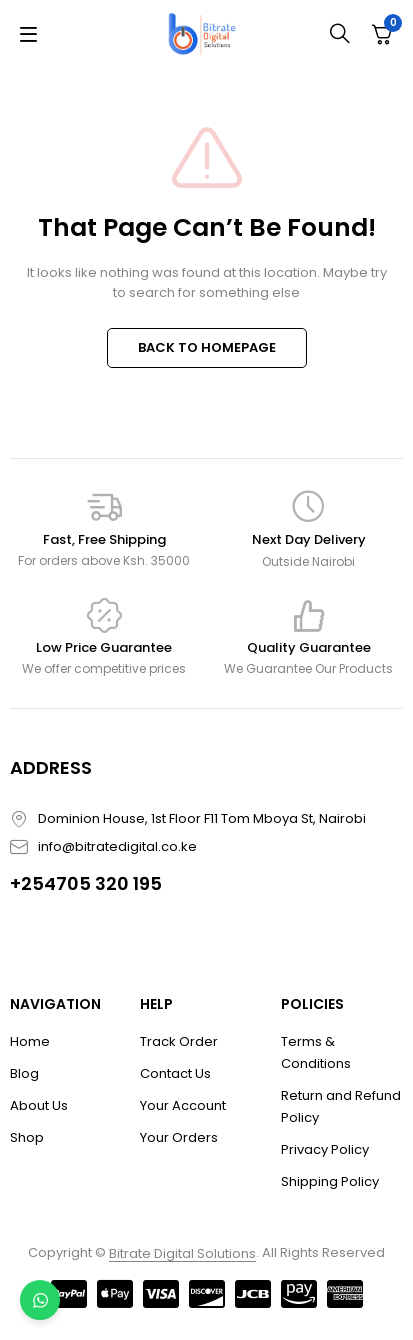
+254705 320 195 (86, 883)
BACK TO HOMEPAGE (207, 347)
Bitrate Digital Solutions (182, 1253)
